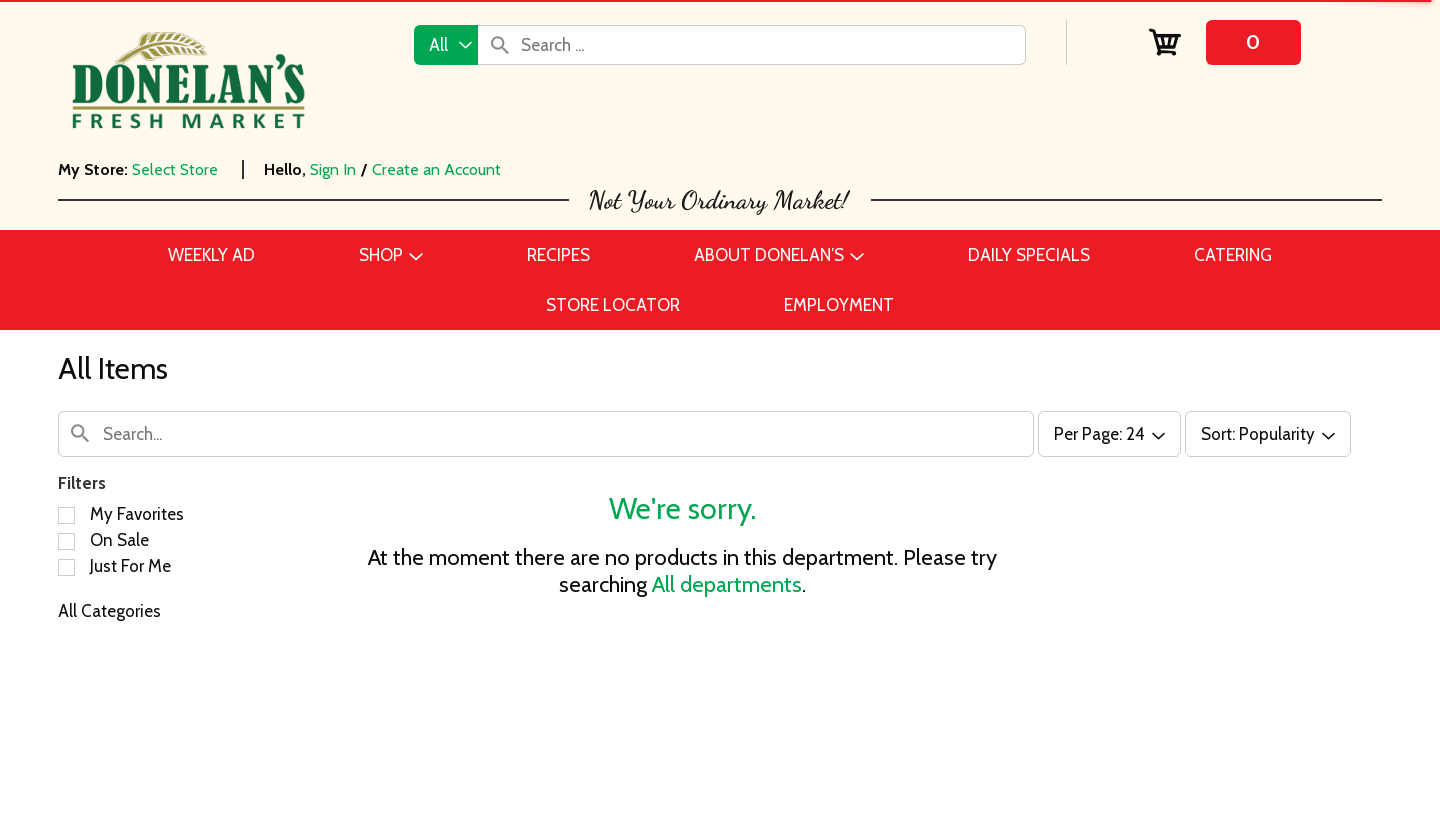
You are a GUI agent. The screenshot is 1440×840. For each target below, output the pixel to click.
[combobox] (446, 45)
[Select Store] (177, 169)
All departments (727, 584)
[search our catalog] (500, 45)
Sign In (333, 169)
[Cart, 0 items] (1224, 42)
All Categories (109, 611)
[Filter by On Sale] (66, 541)
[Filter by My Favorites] (66, 515)
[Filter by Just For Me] (66, 567)
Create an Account (436, 169)
